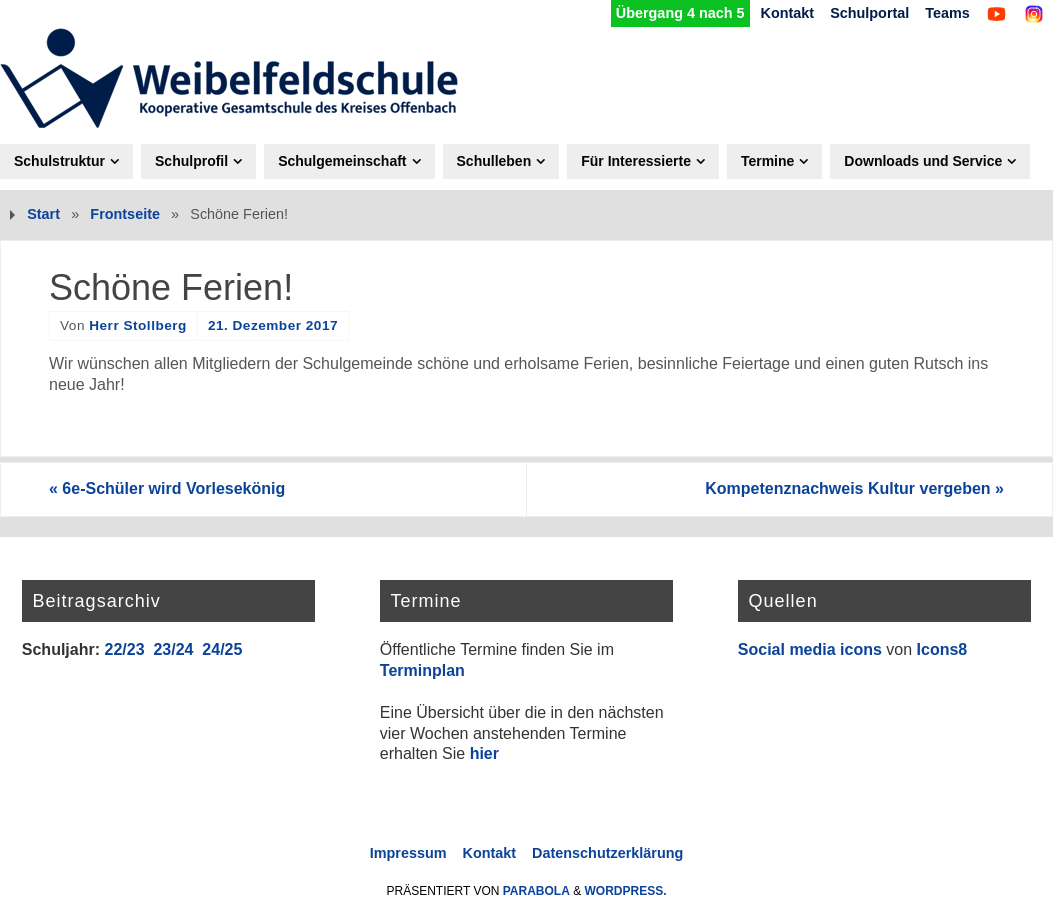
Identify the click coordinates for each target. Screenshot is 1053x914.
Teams (947, 13)
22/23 (124, 649)
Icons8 (942, 649)
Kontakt (788, 13)
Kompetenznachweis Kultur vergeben (854, 488)
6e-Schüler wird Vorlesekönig (167, 488)
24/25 (222, 649)
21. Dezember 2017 (273, 325)
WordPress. (626, 891)
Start (43, 214)
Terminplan (422, 670)
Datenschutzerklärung (607, 853)
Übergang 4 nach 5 (680, 13)
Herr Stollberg (138, 325)
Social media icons (810, 649)
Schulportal (869, 13)
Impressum (408, 853)
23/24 (173, 649)
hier (484, 753)
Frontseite (125, 214)
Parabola (536, 891)
